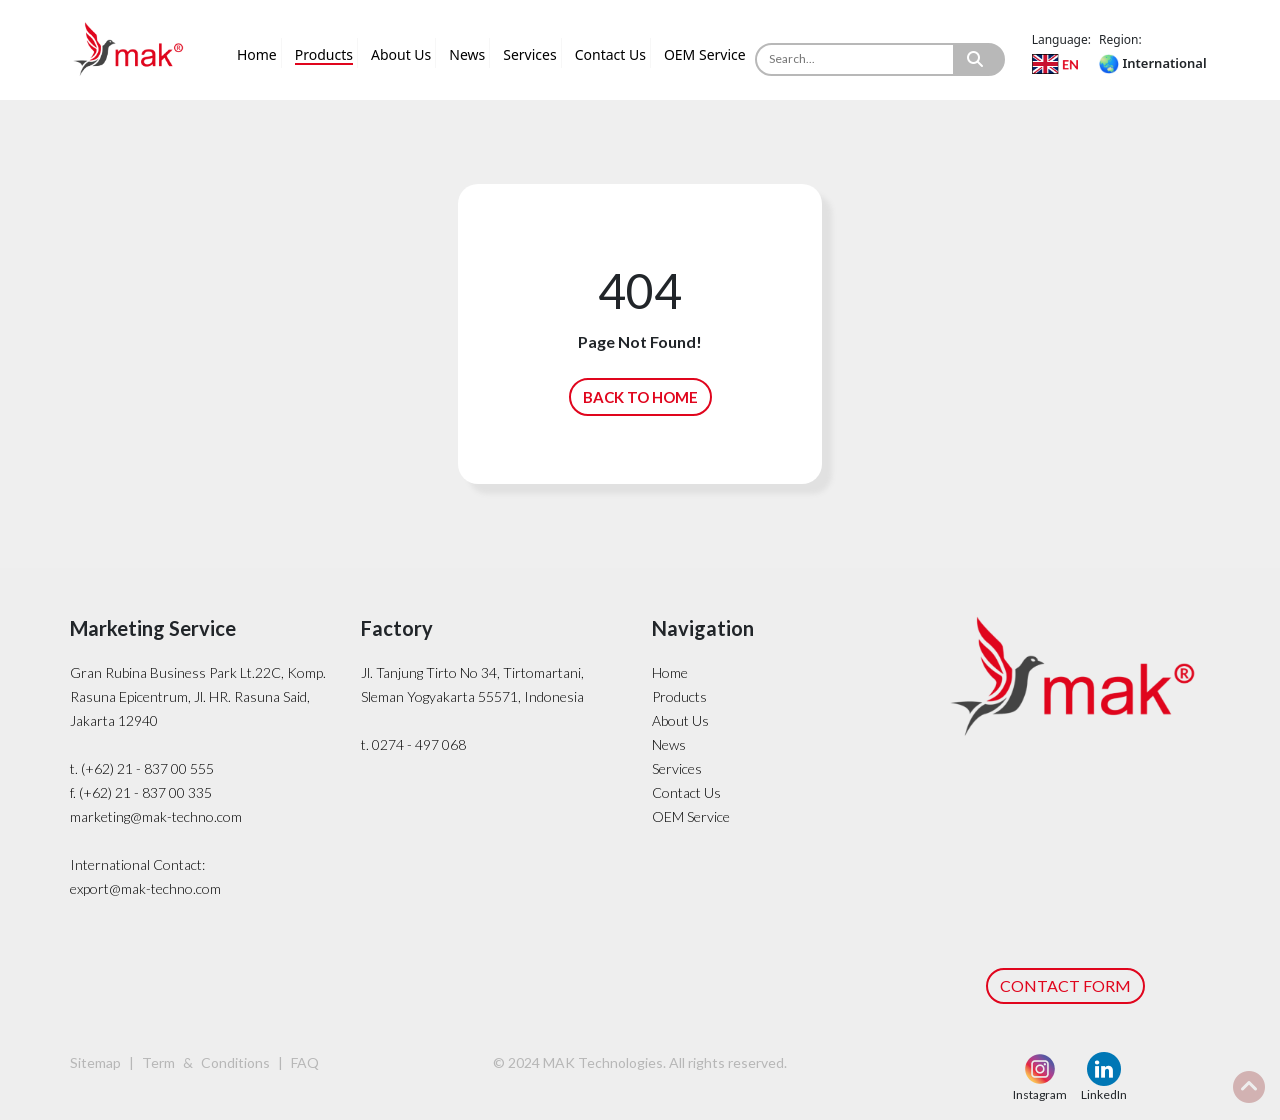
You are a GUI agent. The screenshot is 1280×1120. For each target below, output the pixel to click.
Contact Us (610, 54)
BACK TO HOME (640, 397)
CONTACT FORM (1065, 985)
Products (324, 54)
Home (257, 54)
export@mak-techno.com (145, 888)
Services (529, 54)
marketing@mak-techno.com (156, 816)
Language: (1061, 39)
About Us (401, 54)
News (467, 54)
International (1152, 63)
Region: (1120, 39)
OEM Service (705, 54)
